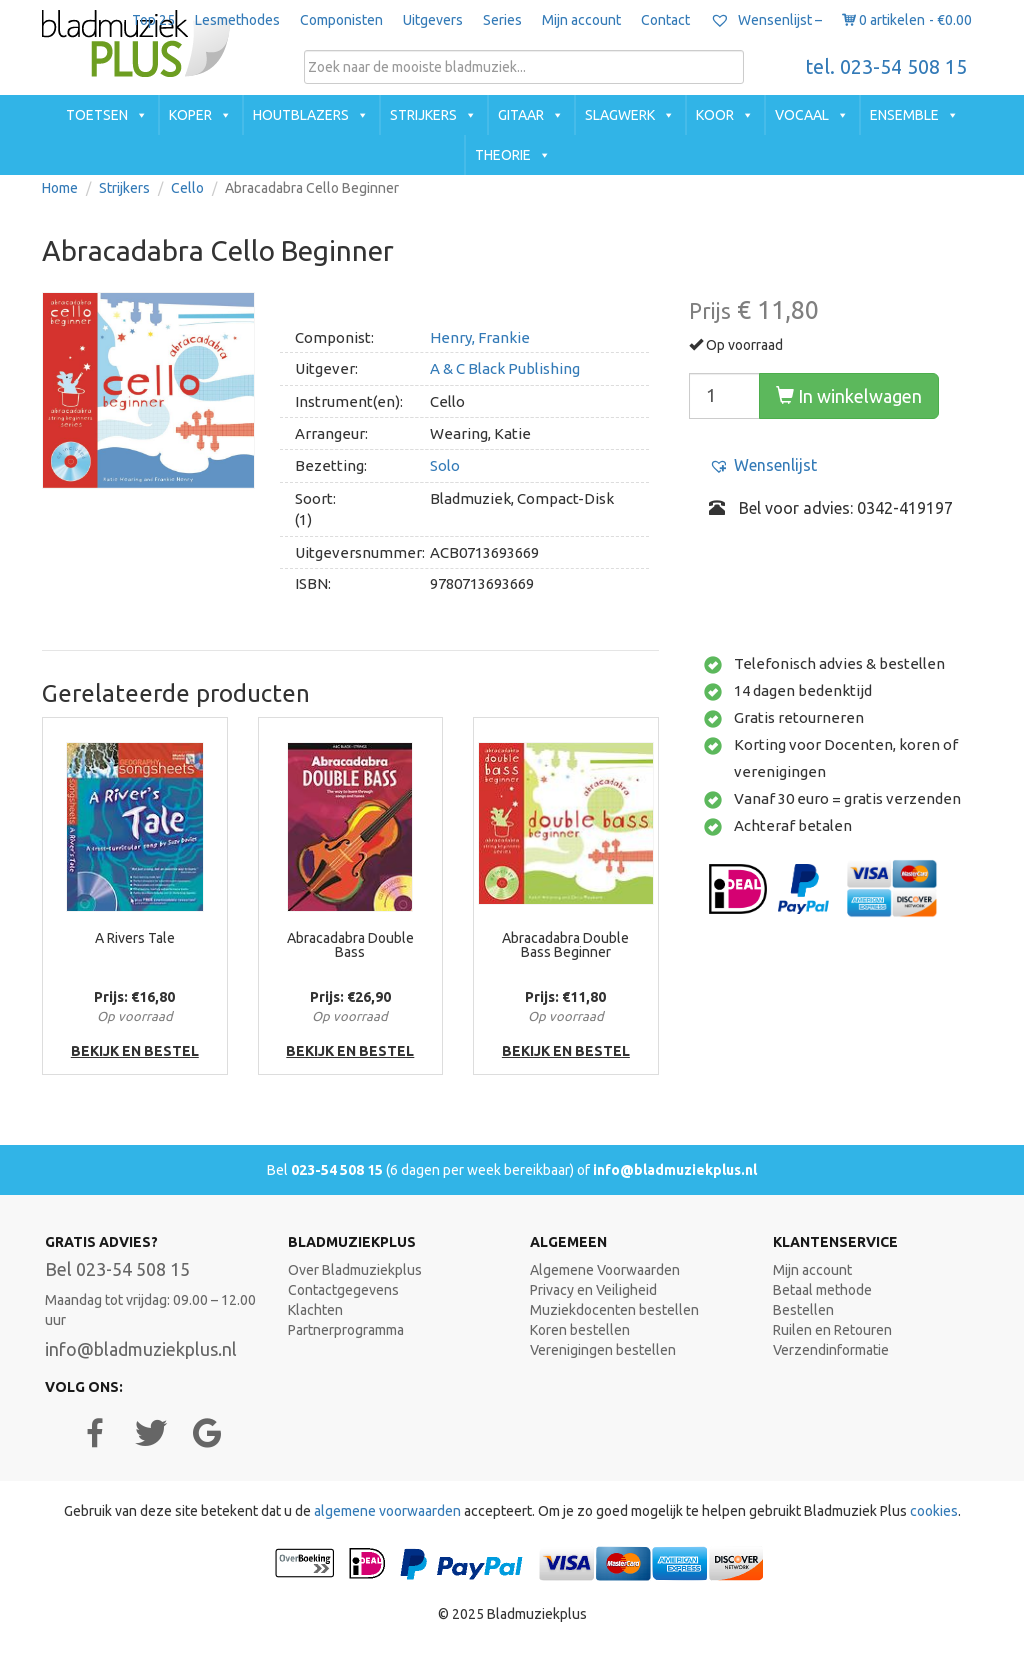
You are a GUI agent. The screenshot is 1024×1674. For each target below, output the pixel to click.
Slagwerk (620, 115)
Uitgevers (433, 20)
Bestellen (803, 1310)
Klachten (315, 1310)
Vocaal (802, 115)
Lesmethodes (237, 20)
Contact (665, 20)
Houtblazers (301, 115)
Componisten (341, 20)
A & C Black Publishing (505, 368)
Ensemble (904, 115)
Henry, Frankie (480, 337)
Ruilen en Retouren (832, 1330)
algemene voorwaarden (387, 1511)
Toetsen (97, 115)
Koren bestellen (580, 1330)
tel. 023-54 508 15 (886, 67)
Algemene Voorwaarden (605, 1270)
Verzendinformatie (831, 1350)
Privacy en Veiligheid (593, 1290)
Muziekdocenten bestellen (614, 1310)
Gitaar (521, 115)
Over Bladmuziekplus (355, 1270)
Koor (715, 115)
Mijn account (581, 20)
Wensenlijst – (766, 20)
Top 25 (153, 20)
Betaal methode (822, 1290)
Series (502, 20)
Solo (445, 465)
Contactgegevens (343, 1290)
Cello (187, 188)
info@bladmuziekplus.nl (675, 1170)
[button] (763, 465)
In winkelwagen (849, 396)
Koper (190, 115)
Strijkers (423, 115)
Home (60, 188)
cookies (934, 1511)
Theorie (503, 155)
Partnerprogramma (346, 1330)
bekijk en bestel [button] (135, 1051)
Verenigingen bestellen (603, 1350)
